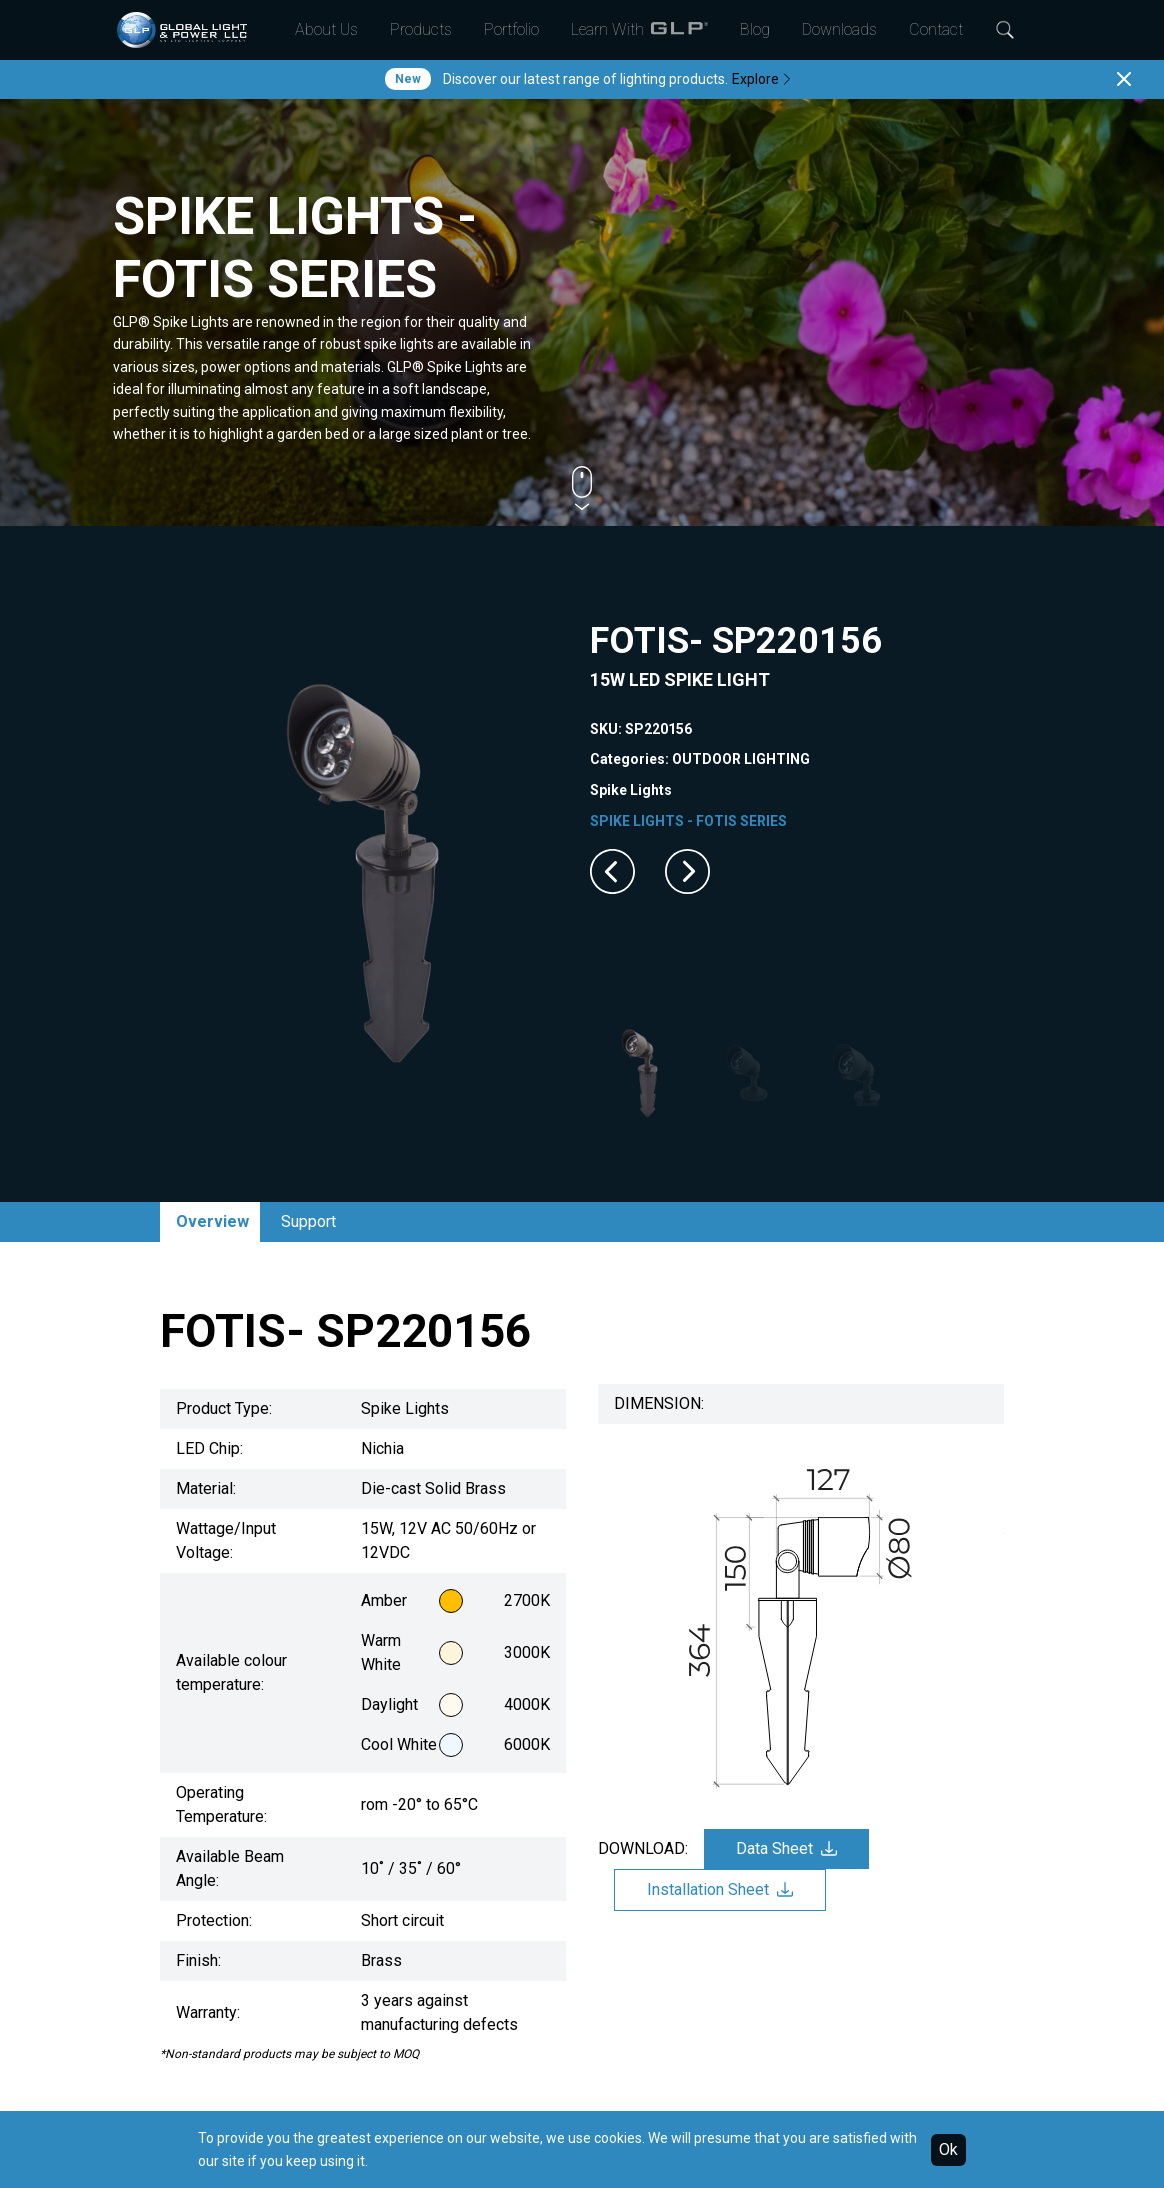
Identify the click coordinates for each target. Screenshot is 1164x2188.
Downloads (839, 29)
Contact (936, 29)
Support (308, 1221)
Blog (755, 29)
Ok (948, 2149)
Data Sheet (786, 1848)
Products (421, 29)
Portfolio (511, 29)
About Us (326, 29)
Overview (212, 1221)
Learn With (639, 30)
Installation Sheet (720, 1889)
